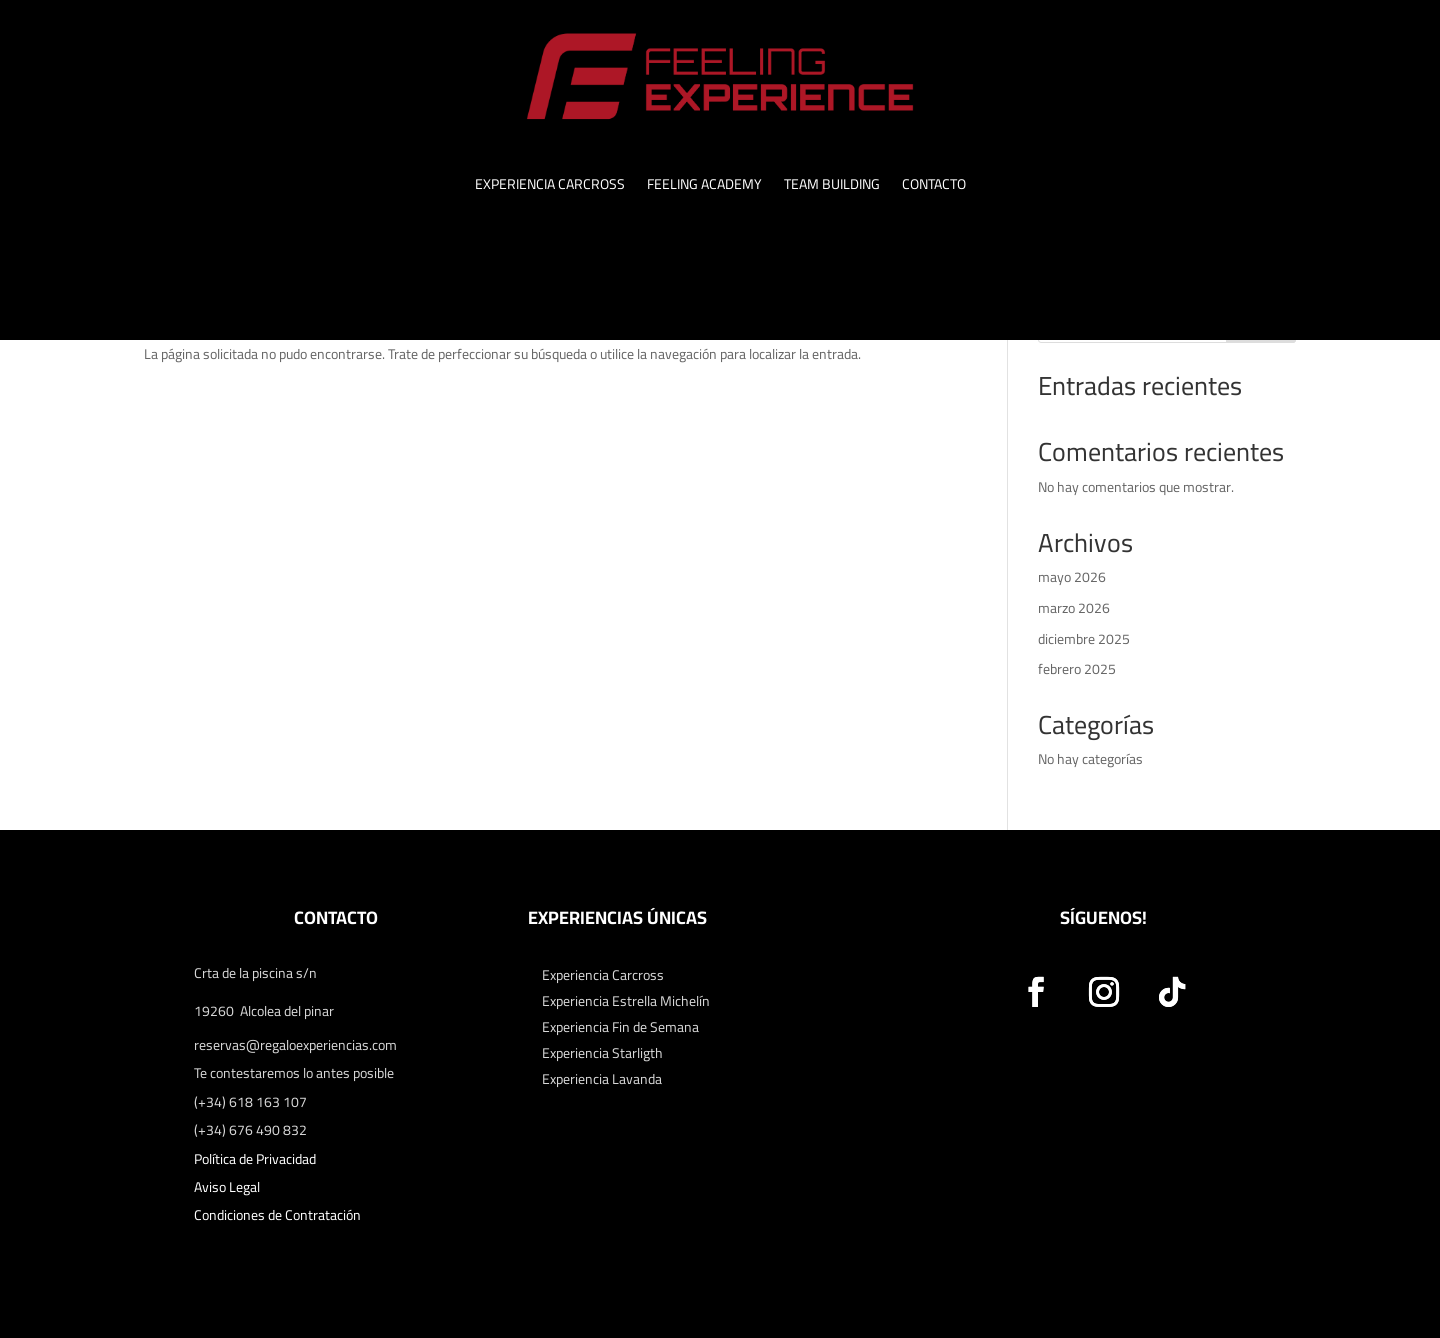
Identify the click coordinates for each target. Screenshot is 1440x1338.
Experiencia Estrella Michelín (626, 1001)
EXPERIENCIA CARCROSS (550, 187)
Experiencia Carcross (603, 975)
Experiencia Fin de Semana (620, 1027)
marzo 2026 (1074, 608)
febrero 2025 (1077, 669)
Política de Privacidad (255, 1159)
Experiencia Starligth (602, 1053)
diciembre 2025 (1084, 639)
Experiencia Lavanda (602, 1079)
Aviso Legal (227, 1187)
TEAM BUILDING (832, 187)
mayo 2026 (1072, 577)
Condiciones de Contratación (277, 1215)
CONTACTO (934, 187)
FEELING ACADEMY (704, 187)
